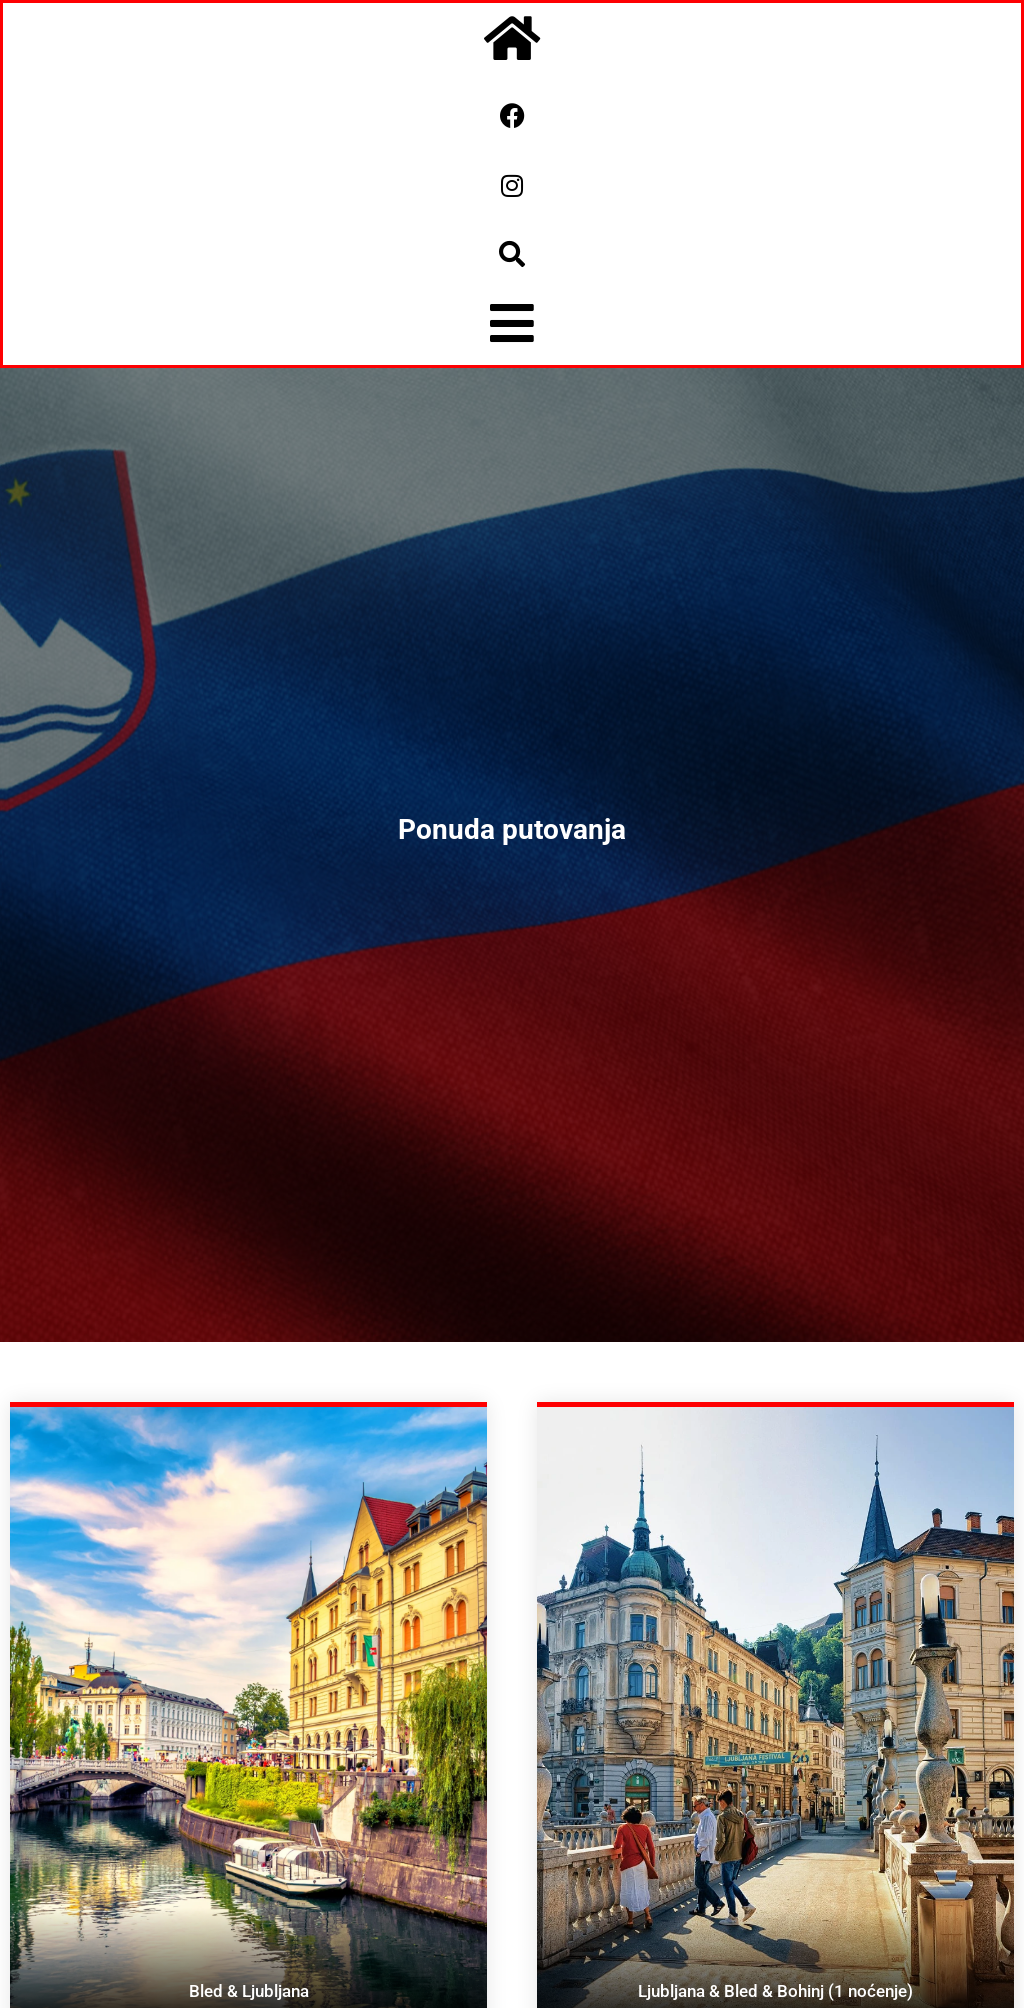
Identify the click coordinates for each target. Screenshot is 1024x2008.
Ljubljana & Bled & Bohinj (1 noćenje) (775, 1991)
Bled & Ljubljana (249, 1991)
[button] (512, 254)
